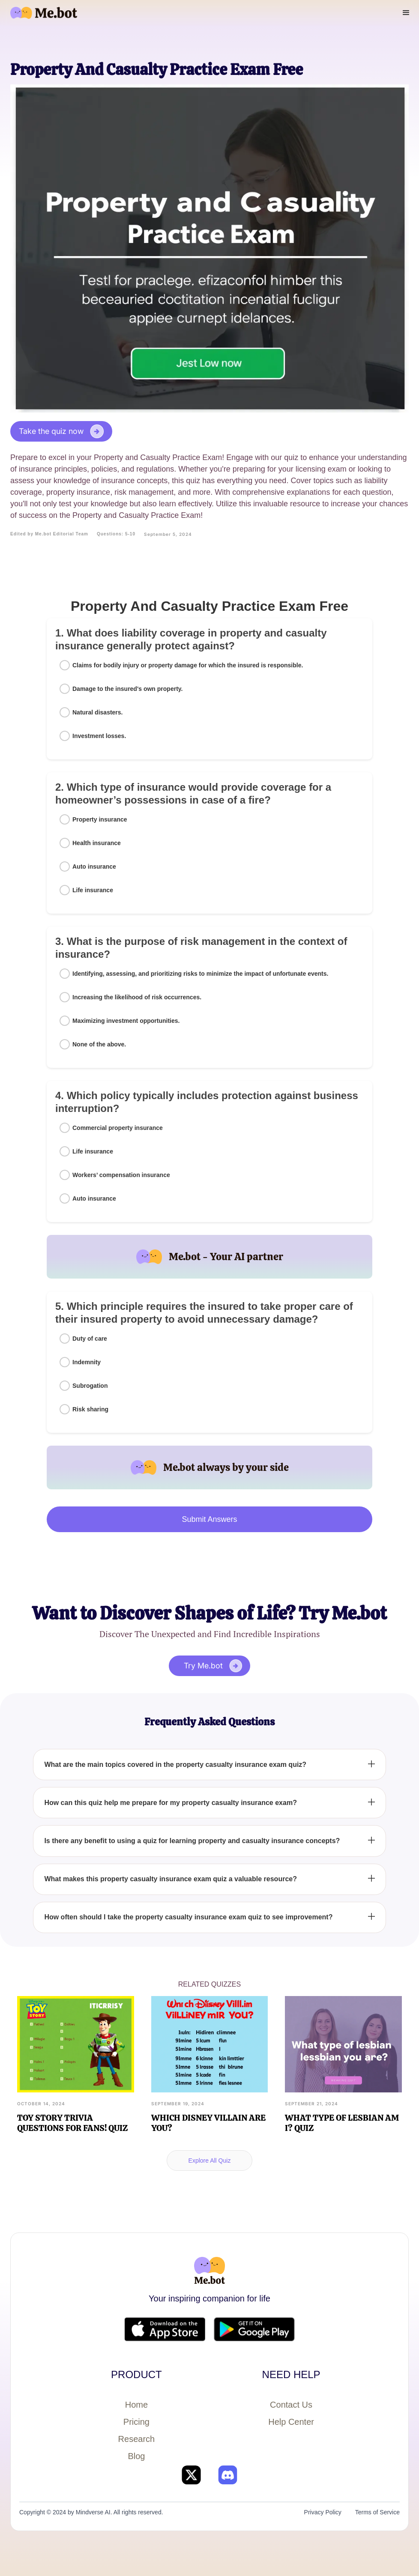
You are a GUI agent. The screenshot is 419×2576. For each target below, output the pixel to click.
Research (136, 2439)
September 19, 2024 (177, 2103)
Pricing (136, 2422)
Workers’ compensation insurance (121, 1174)
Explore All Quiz (210, 2160)
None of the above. (99, 1044)
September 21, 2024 (311, 2103)
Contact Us (291, 2404)
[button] (406, 13)
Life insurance (92, 890)
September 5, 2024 (168, 534)
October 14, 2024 (41, 2103)
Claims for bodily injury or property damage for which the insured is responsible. (187, 665)
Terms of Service (377, 2512)
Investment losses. (99, 735)
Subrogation (90, 1385)
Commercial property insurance (117, 1127)
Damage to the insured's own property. (127, 688)
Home (136, 2404)
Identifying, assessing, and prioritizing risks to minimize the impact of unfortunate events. (200, 973)
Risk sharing (90, 1409)
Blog (136, 2456)
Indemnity (86, 1362)
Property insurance (99, 819)
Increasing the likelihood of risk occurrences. (136, 997)
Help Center (291, 2422)
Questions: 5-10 (116, 534)
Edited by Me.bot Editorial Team (49, 534)
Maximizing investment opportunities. (126, 1020)
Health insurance (96, 843)
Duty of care (89, 1338)
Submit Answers (209, 1519)
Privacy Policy (322, 2512)
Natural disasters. (97, 712)
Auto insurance (94, 866)
